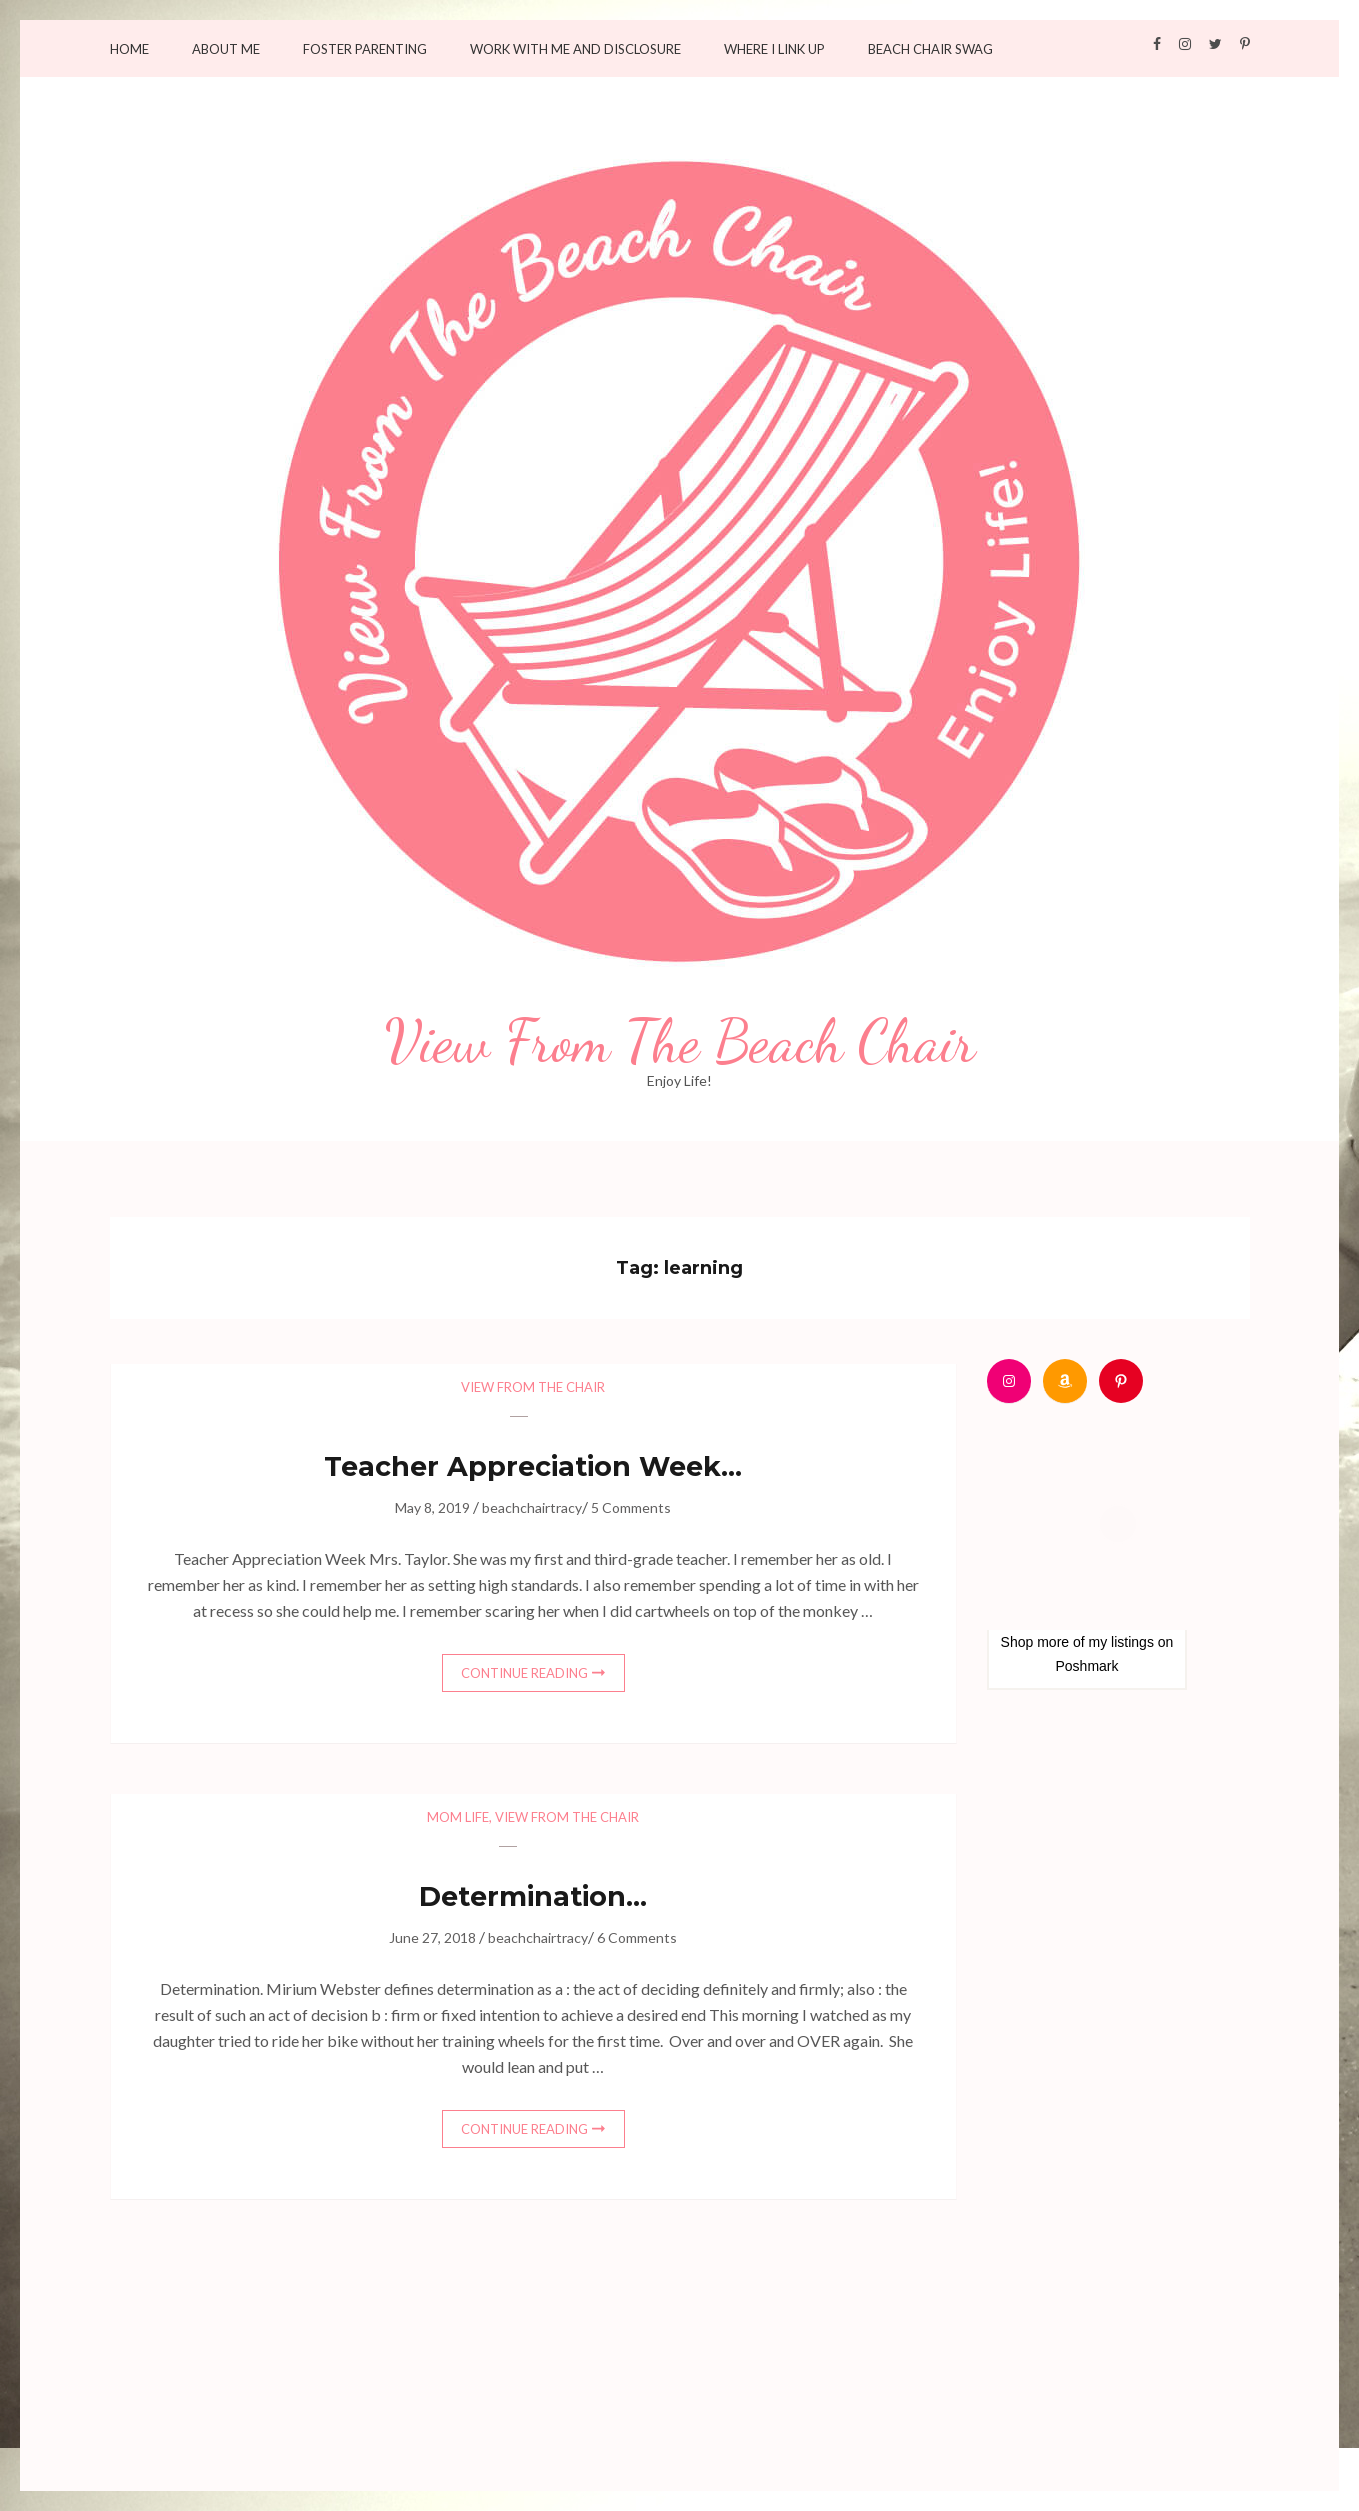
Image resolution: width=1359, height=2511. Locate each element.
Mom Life (458, 1817)
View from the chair (533, 1387)
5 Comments (631, 1507)
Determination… (533, 1896)
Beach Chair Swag (930, 49)
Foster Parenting (365, 49)
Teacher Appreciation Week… (533, 1466)
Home (129, 49)
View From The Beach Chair (680, 1042)
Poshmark (1086, 1666)
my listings (1121, 1642)
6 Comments (637, 1937)
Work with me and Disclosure (575, 49)
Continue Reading (524, 1673)
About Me (226, 49)
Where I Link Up (774, 49)
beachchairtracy (532, 1507)
